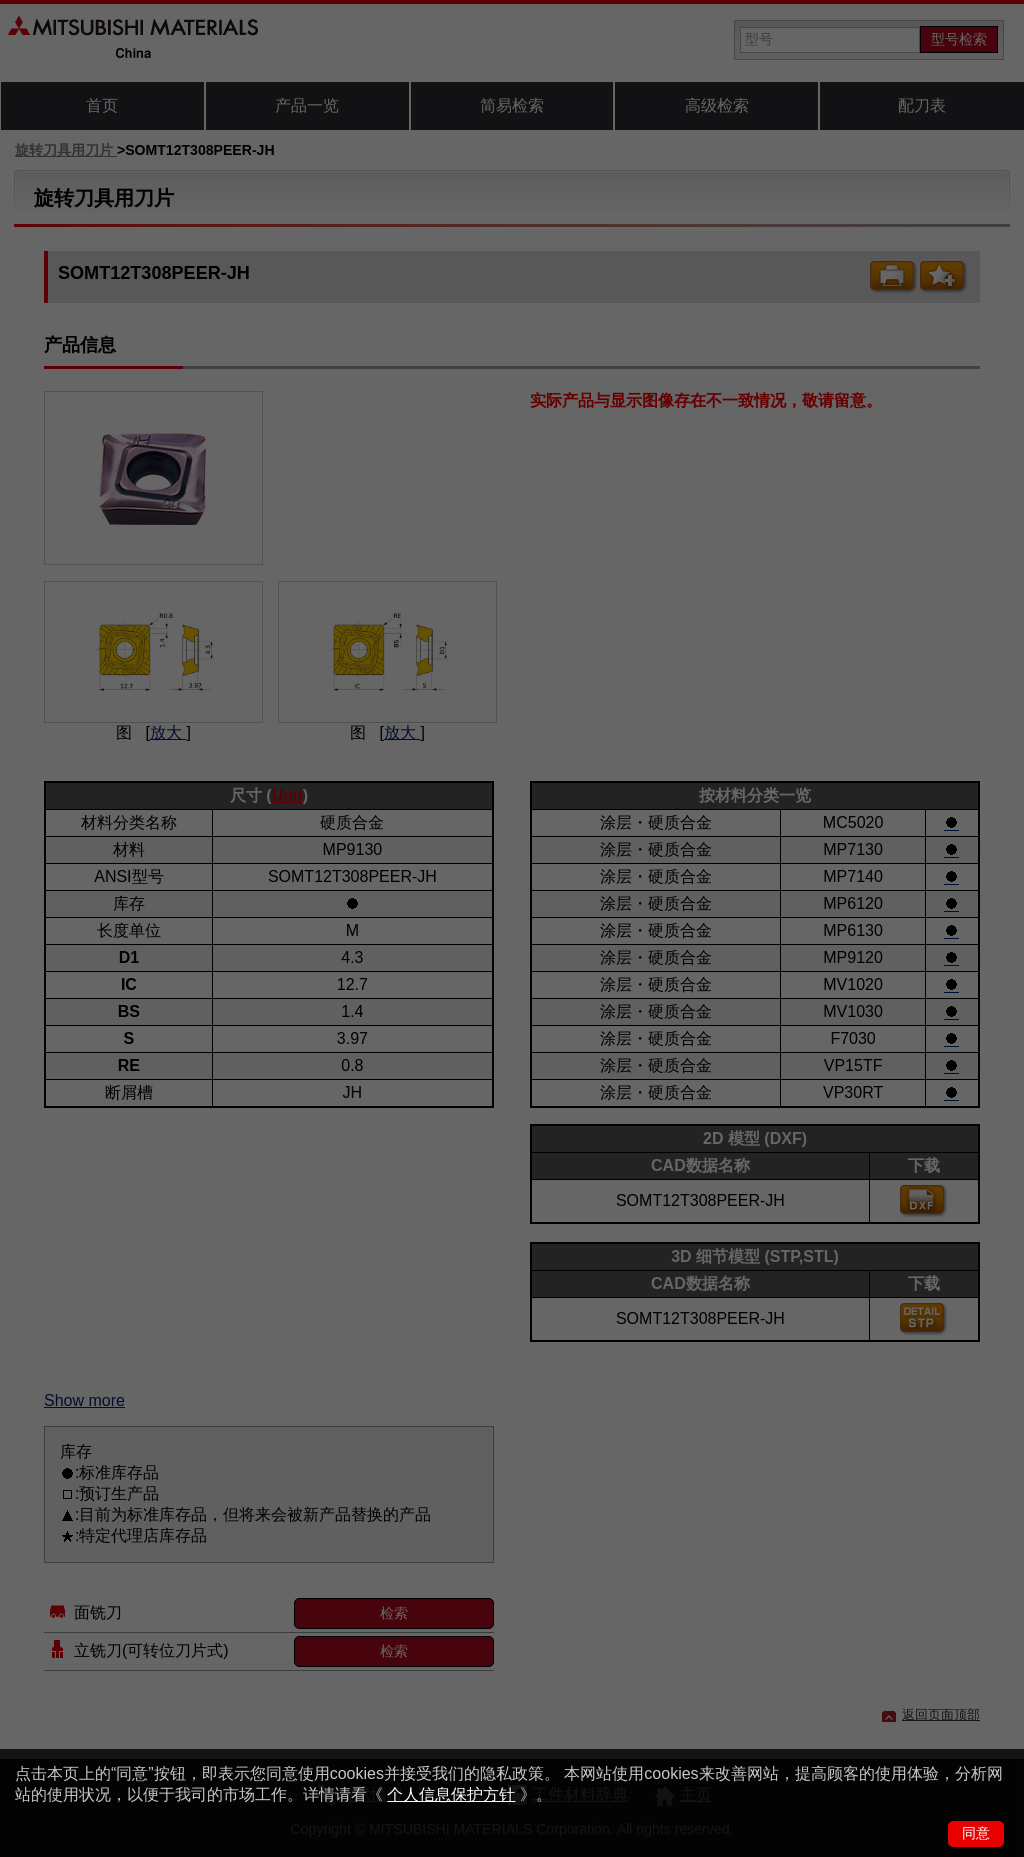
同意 (976, 1833)
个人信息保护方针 (451, 1794)
